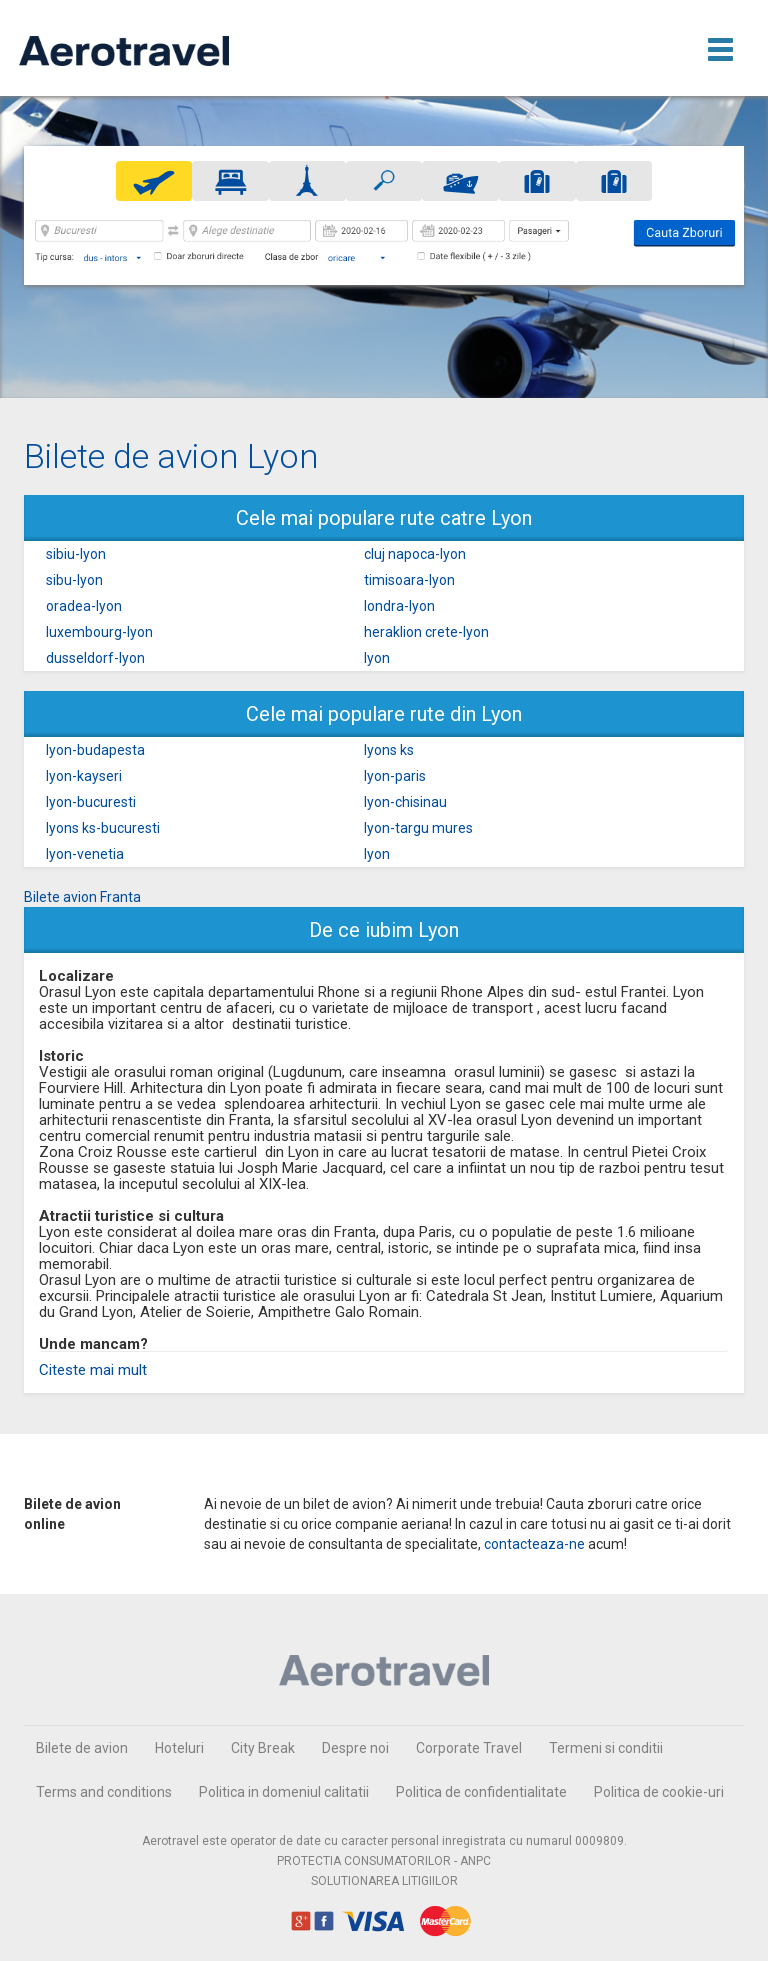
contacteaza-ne (534, 1544)
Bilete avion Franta (82, 897)
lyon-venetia (85, 854)
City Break (263, 1748)
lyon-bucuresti (91, 802)
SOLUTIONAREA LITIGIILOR (384, 1881)
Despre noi (355, 1748)
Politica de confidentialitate (481, 1792)
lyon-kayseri (84, 776)
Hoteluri (179, 1748)
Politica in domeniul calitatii (284, 1792)
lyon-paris (395, 776)
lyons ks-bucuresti (103, 828)
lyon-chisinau (405, 802)
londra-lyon (399, 606)
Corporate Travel (469, 1748)
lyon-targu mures (418, 828)
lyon (377, 658)
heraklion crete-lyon (426, 632)
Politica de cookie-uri (659, 1792)
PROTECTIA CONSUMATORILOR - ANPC (384, 1861)
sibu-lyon (74, 580)
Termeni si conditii (606, 1748)
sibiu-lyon (76, 554)
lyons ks (389, 750)
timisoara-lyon (409, 580)
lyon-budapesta (95, 750)
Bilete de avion (82, 1748)
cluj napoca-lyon (415, 554)
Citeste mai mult (93, 1370)
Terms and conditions (104, 1792)
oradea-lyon (84, 606)
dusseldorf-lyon (95, 658)
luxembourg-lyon (99, 632)
